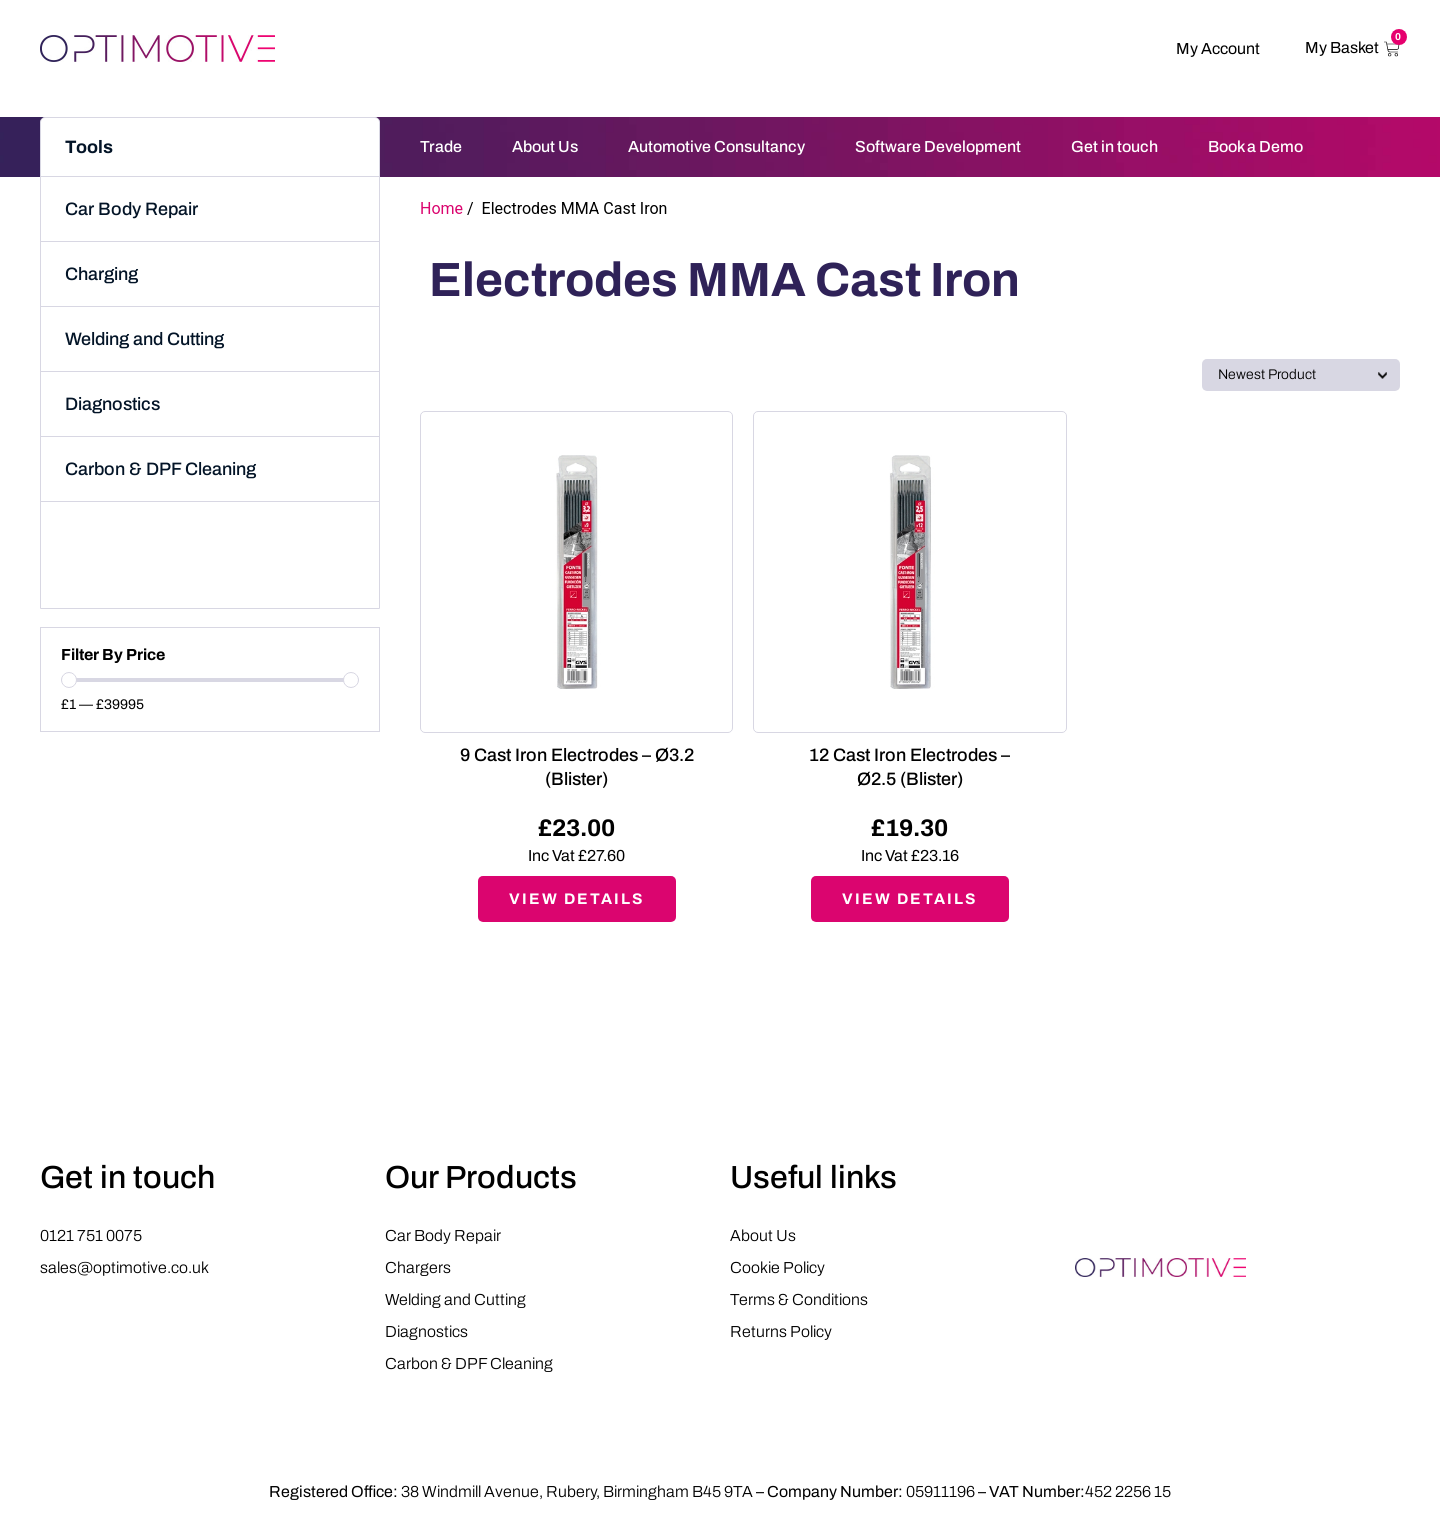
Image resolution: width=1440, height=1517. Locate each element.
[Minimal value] (210, 680)
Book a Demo (1255, 146)
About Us (545, 146)
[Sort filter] (1301, 375)
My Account (1218, 48)
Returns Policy (781, 1333)
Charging (101, 274)
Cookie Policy (777, 1269)
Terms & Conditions (799, 1301)
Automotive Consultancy (716, 146)
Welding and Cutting (144, 339)
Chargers (418, 1269)
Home (441, 208)
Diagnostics (112, 404)
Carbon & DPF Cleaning (160, 469)
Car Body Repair (131, 209)
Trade (441, 146)
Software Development (938, 146)
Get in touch (1114, 146)
